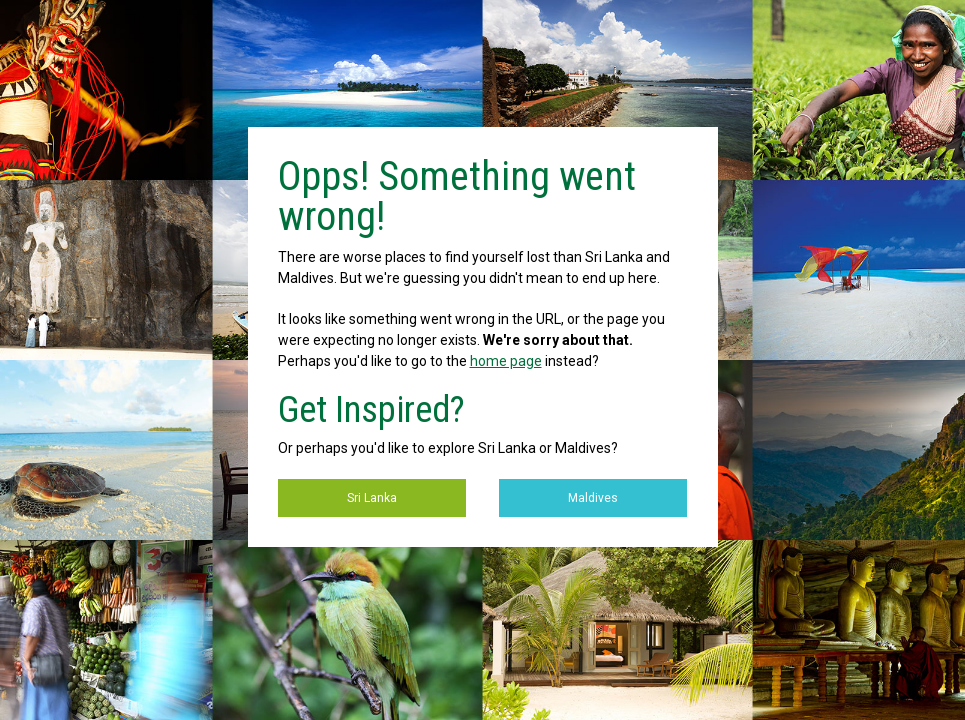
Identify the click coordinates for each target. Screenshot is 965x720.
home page (506, 361)
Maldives (593, 498)
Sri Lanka (372, 498)
